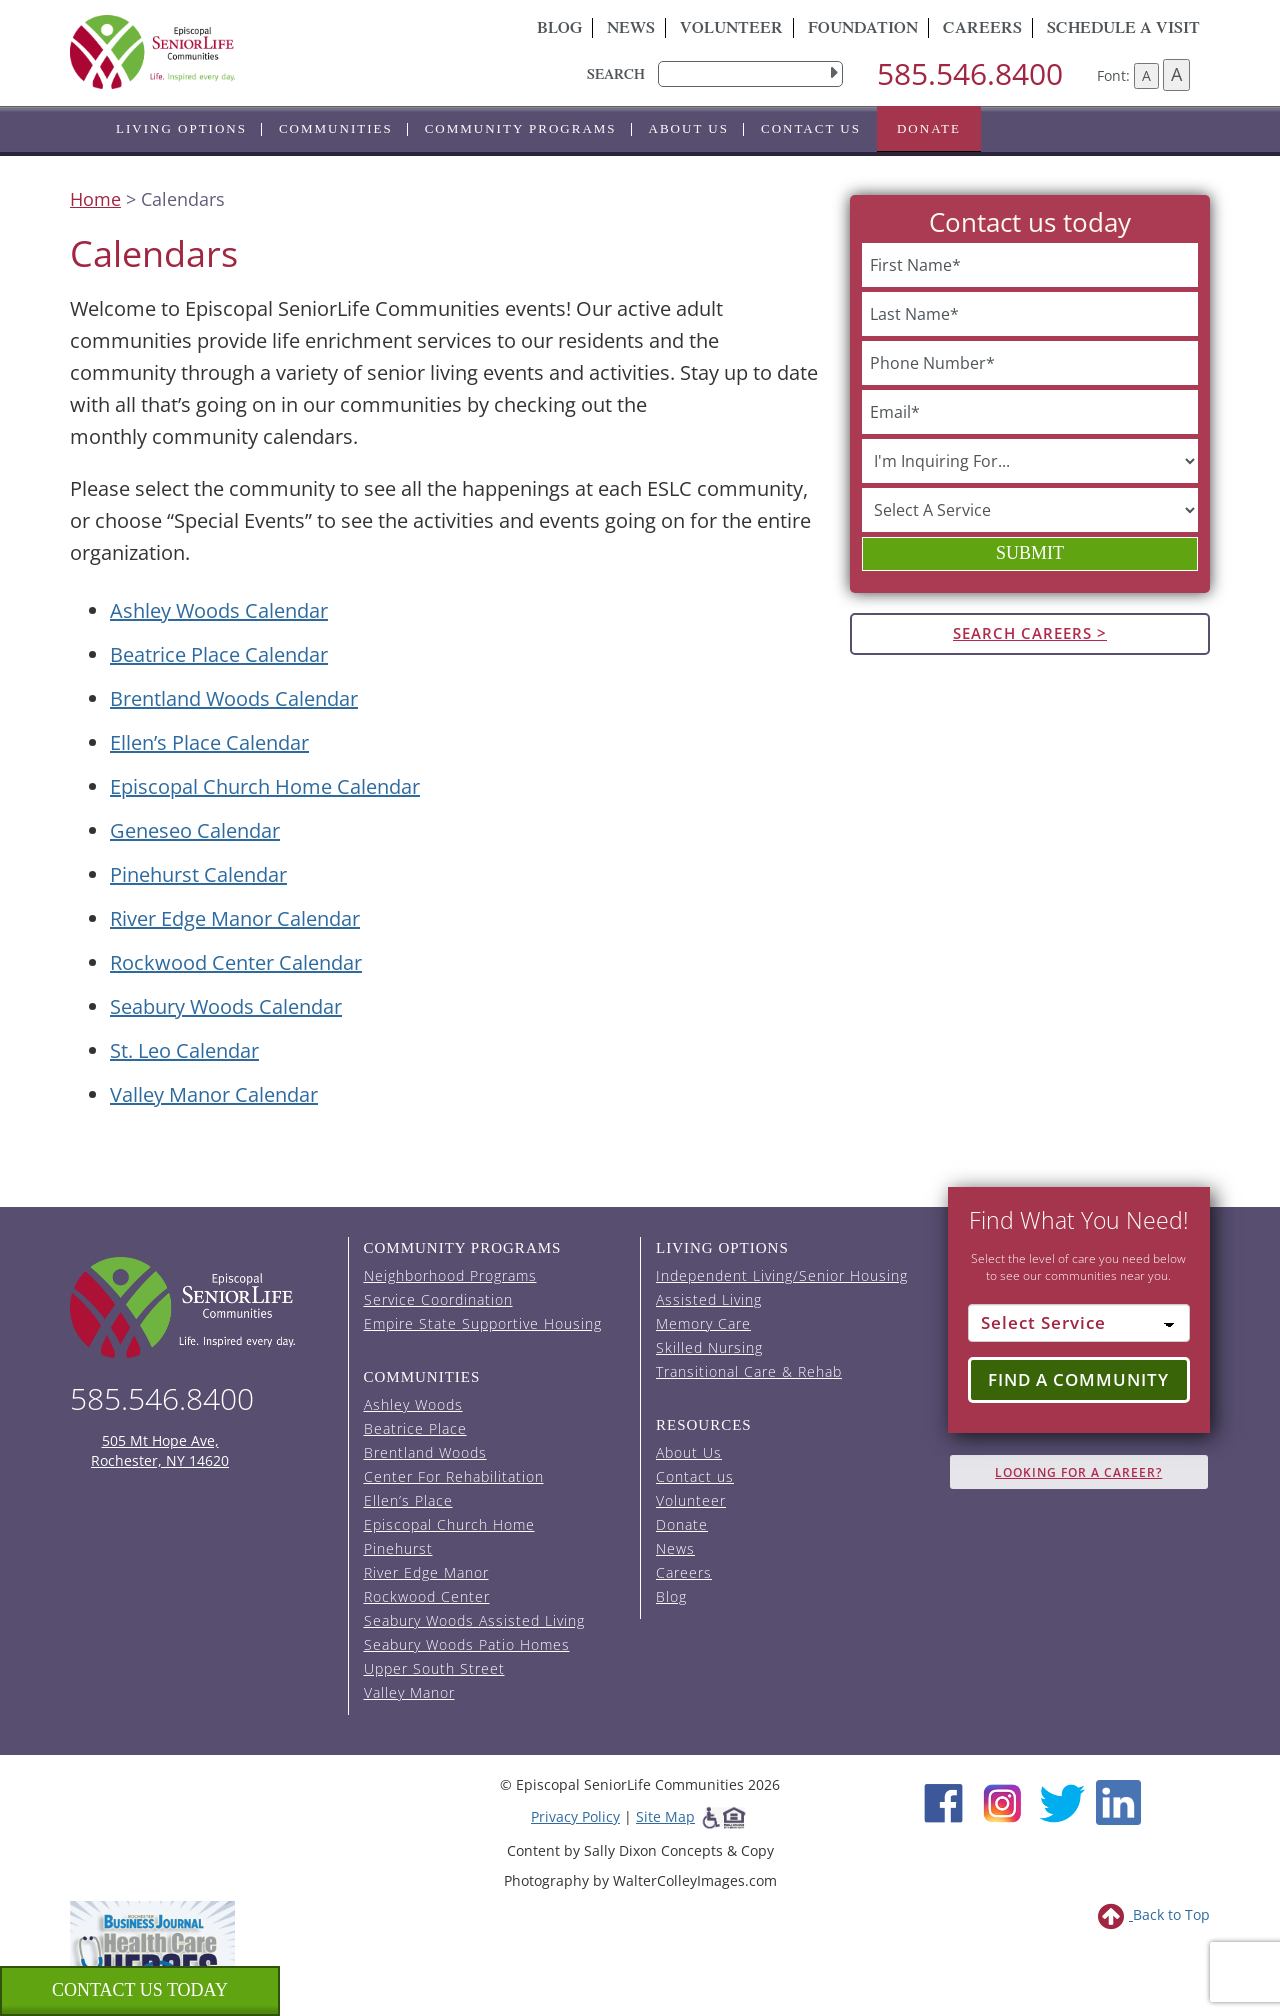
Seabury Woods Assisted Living (474, 1620)
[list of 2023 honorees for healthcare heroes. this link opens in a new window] (152, 1953)
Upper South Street (434, 1668)
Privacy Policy (575, 1816)
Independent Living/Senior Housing (782, 1275)
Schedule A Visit (1123, 30)
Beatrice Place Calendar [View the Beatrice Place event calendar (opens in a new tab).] (219, 654)
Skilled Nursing (709, 1347)
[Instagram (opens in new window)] (1002, 1800)
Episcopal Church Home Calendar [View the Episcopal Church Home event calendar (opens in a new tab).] (265, 786)
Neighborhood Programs (450, 1275)
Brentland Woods (425, 1452)
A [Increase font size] (1176, 74)
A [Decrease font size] (1146, 75)
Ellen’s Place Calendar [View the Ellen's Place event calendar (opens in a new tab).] (209, 742)
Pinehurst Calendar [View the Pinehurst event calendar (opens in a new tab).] (198, 874)
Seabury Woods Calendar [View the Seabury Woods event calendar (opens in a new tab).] (226, 1006)
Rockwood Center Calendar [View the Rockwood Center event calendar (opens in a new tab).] (236, 962)
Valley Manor (409, 1692)
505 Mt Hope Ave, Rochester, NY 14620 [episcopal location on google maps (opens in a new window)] (160, 1450)
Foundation (863, 30)
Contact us (811, 128)
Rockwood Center (427, 1596)
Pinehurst (398, 1548)
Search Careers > (1030, 633)
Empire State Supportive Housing (483, 1323)
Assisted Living (709, 1299)
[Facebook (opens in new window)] (943, 1800)
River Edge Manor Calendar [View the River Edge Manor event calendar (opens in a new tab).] (235, 918)
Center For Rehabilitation (454, 1476)
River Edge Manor (426, 1572)
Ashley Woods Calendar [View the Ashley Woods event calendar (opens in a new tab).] (219, 610)
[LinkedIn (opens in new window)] (1118, 1800)
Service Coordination (438, 1299)
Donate (929, 128)
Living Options (181, 128)
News (631, 30)
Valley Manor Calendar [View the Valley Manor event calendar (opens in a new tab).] (214, 1094)
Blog (559, 30)
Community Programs (521, 128)
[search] (750, 74)
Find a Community (1078, 1379)
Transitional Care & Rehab (749, 1371)
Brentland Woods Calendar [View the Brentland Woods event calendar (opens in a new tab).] (234, 698)
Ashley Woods (413, 1404)
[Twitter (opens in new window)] (1061, 1800)
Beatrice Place (415, 1428)
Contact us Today (140, 1990)
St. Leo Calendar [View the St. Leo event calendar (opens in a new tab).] (184, 1050)
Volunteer (731, 30)
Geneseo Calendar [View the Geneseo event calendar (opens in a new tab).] (195, 830)
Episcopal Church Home (449, 1524)
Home (95, 199)
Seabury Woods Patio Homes (467, 1644)
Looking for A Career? (1078, 1472)
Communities (336, 128)
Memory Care (703, 1323)
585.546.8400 (970, 73)
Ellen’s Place (408, 1500)
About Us (689, 128)
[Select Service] (1079, 1323)
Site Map (665, 1816)
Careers (982, 30)
